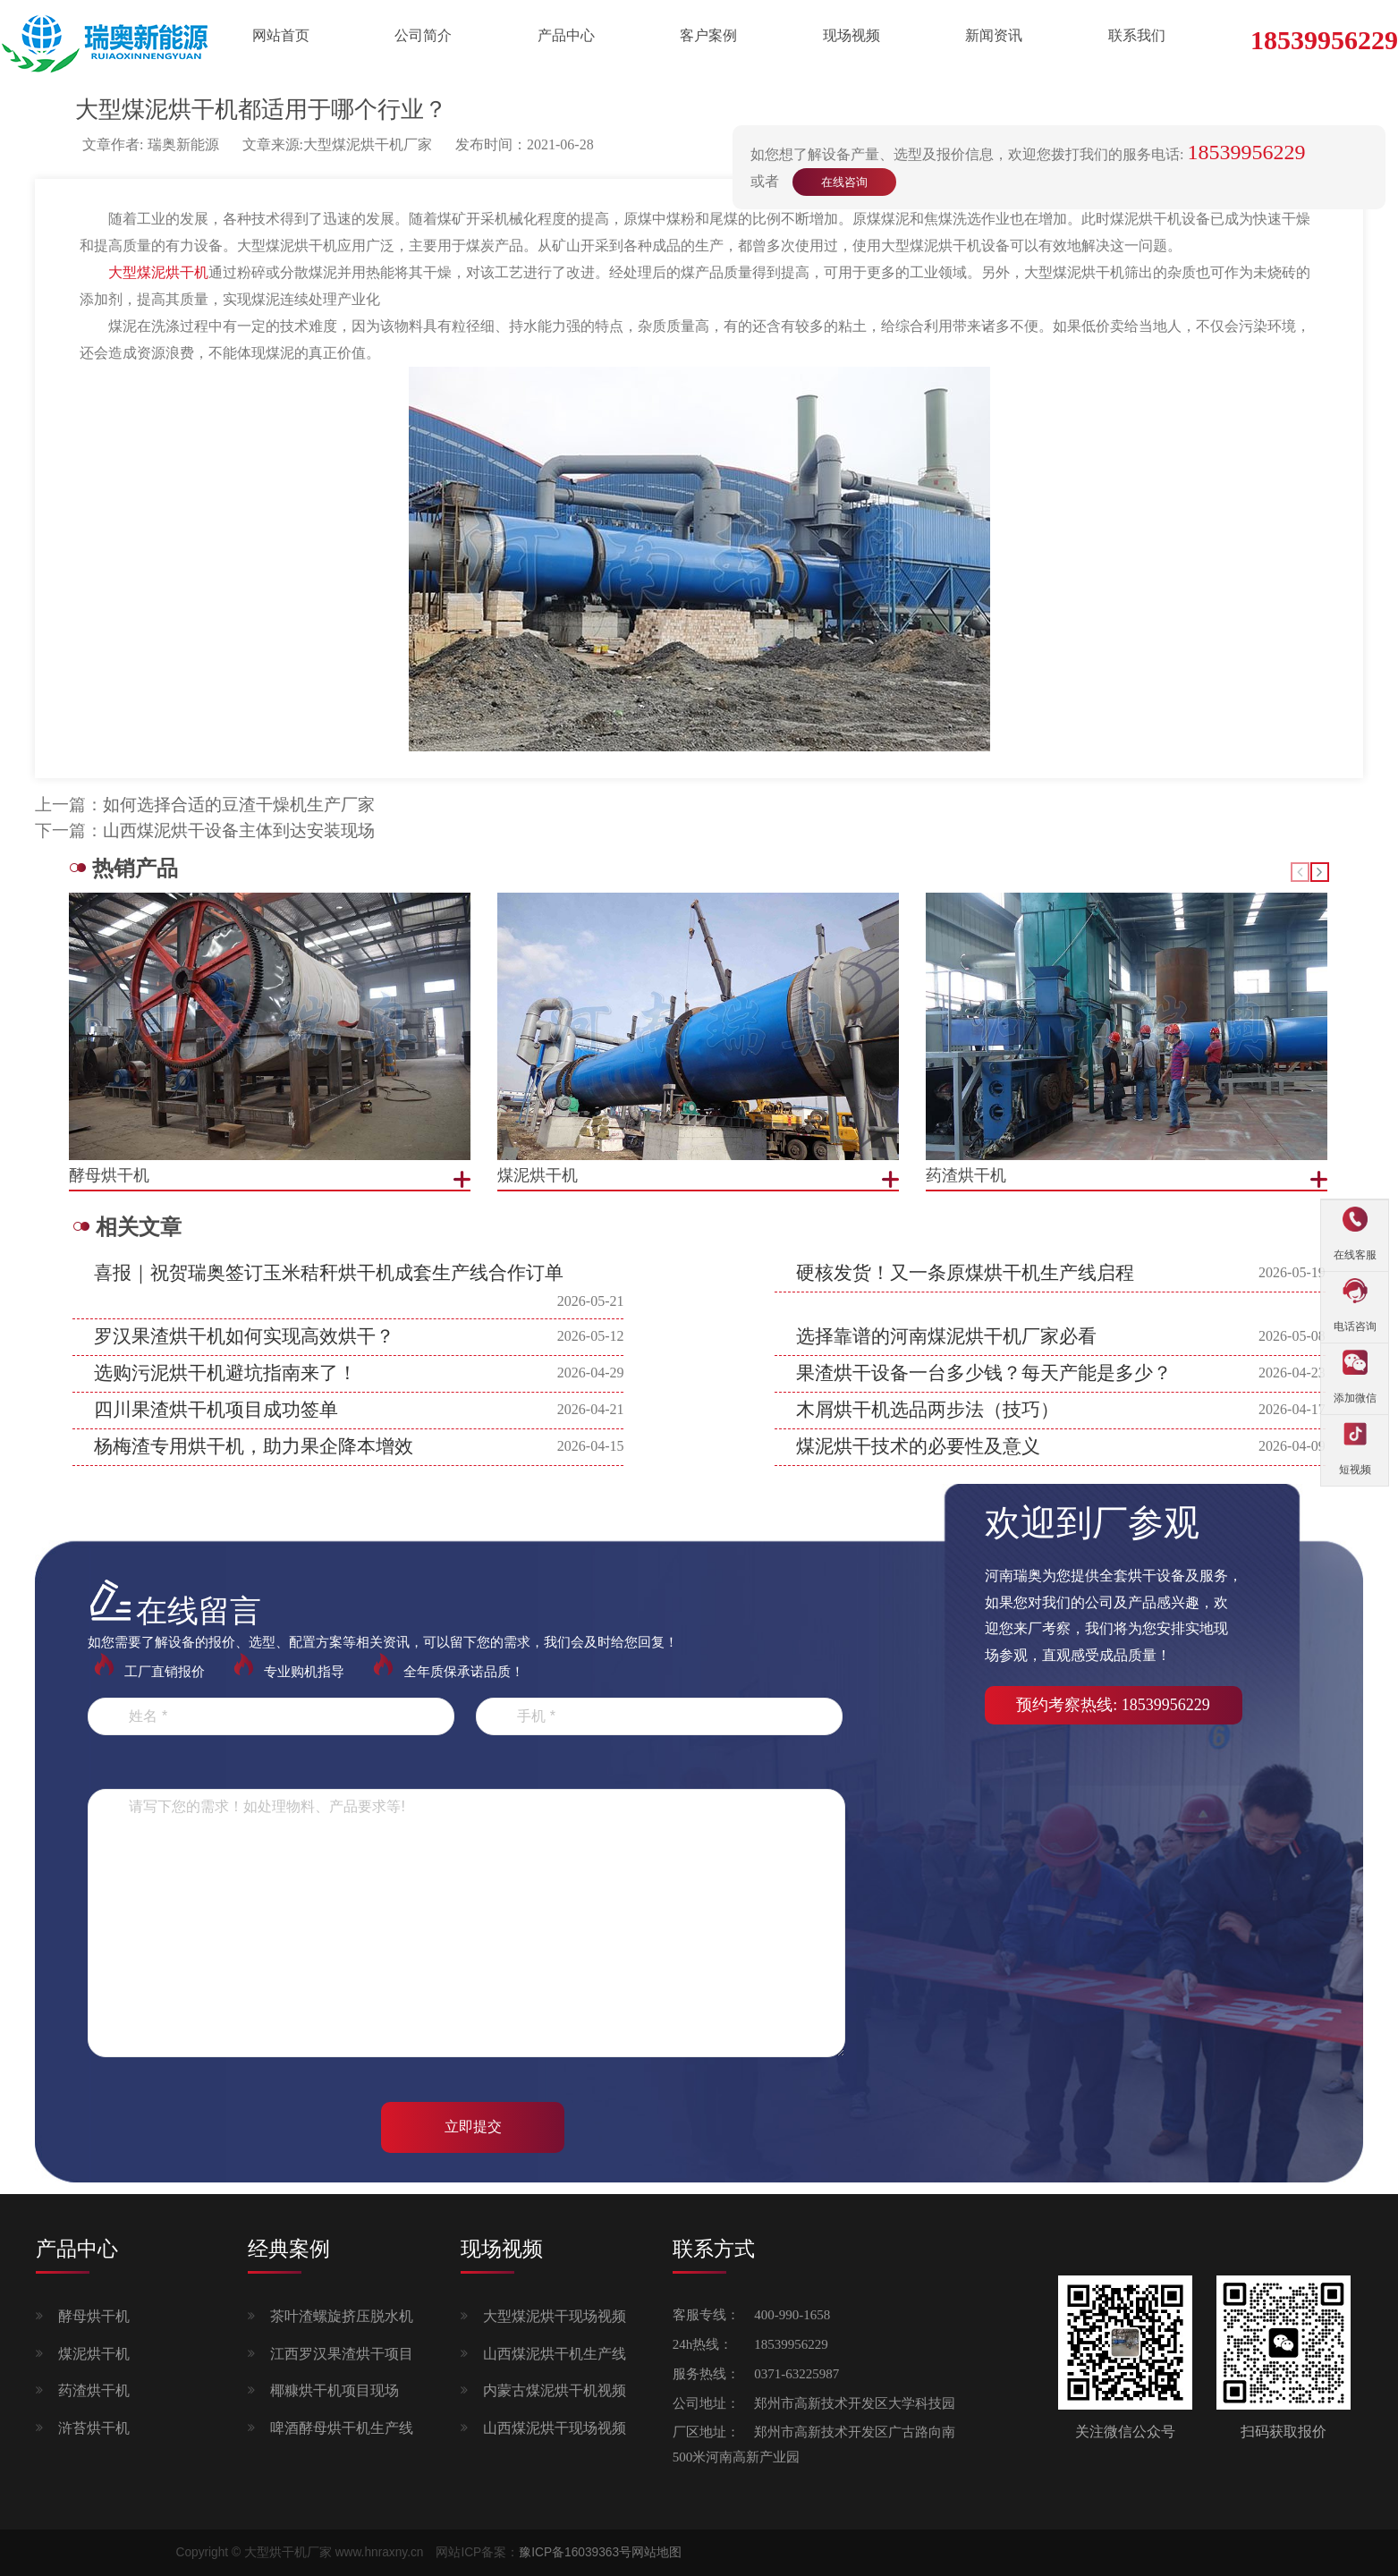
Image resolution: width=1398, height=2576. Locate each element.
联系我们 (1136, 35)
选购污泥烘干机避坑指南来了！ (225, 1373)
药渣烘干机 (94, 2390)
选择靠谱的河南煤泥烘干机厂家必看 (946, 1336)
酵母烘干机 (94, 2316)
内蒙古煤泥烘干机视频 (554, 2390)
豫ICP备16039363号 (575, 2552)
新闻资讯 (993, 35)
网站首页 (280, 35)
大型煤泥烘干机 (158, 272)
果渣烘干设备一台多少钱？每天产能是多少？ (984, 1373)
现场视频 (851, 35)
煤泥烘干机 (94, 2353)
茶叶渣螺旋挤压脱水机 (341, 2316)
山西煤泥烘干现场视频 (554, 2428)
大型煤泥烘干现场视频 (554, 2316)
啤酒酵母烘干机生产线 (341, 2428)
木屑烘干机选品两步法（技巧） (927, 1409)
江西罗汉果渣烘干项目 (341, 2353)
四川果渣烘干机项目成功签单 (216, 1409)
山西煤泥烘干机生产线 (554, 2353)
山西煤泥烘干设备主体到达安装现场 (239, 830)
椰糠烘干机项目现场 (334, 2390)
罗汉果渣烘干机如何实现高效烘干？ (244, 1336)
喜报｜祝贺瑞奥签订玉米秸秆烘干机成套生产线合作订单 (328, 1273)
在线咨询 (844, 182)
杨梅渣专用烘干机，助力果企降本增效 (253, 1446)
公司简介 (423, 35)
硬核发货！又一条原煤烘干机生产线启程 (965, 1273)
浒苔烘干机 (94, 2428)
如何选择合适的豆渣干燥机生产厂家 (239, 804)
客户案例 (708, 35)
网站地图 (656, 2552)
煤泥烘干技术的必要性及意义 (918, 1446)
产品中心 (566, 35)
